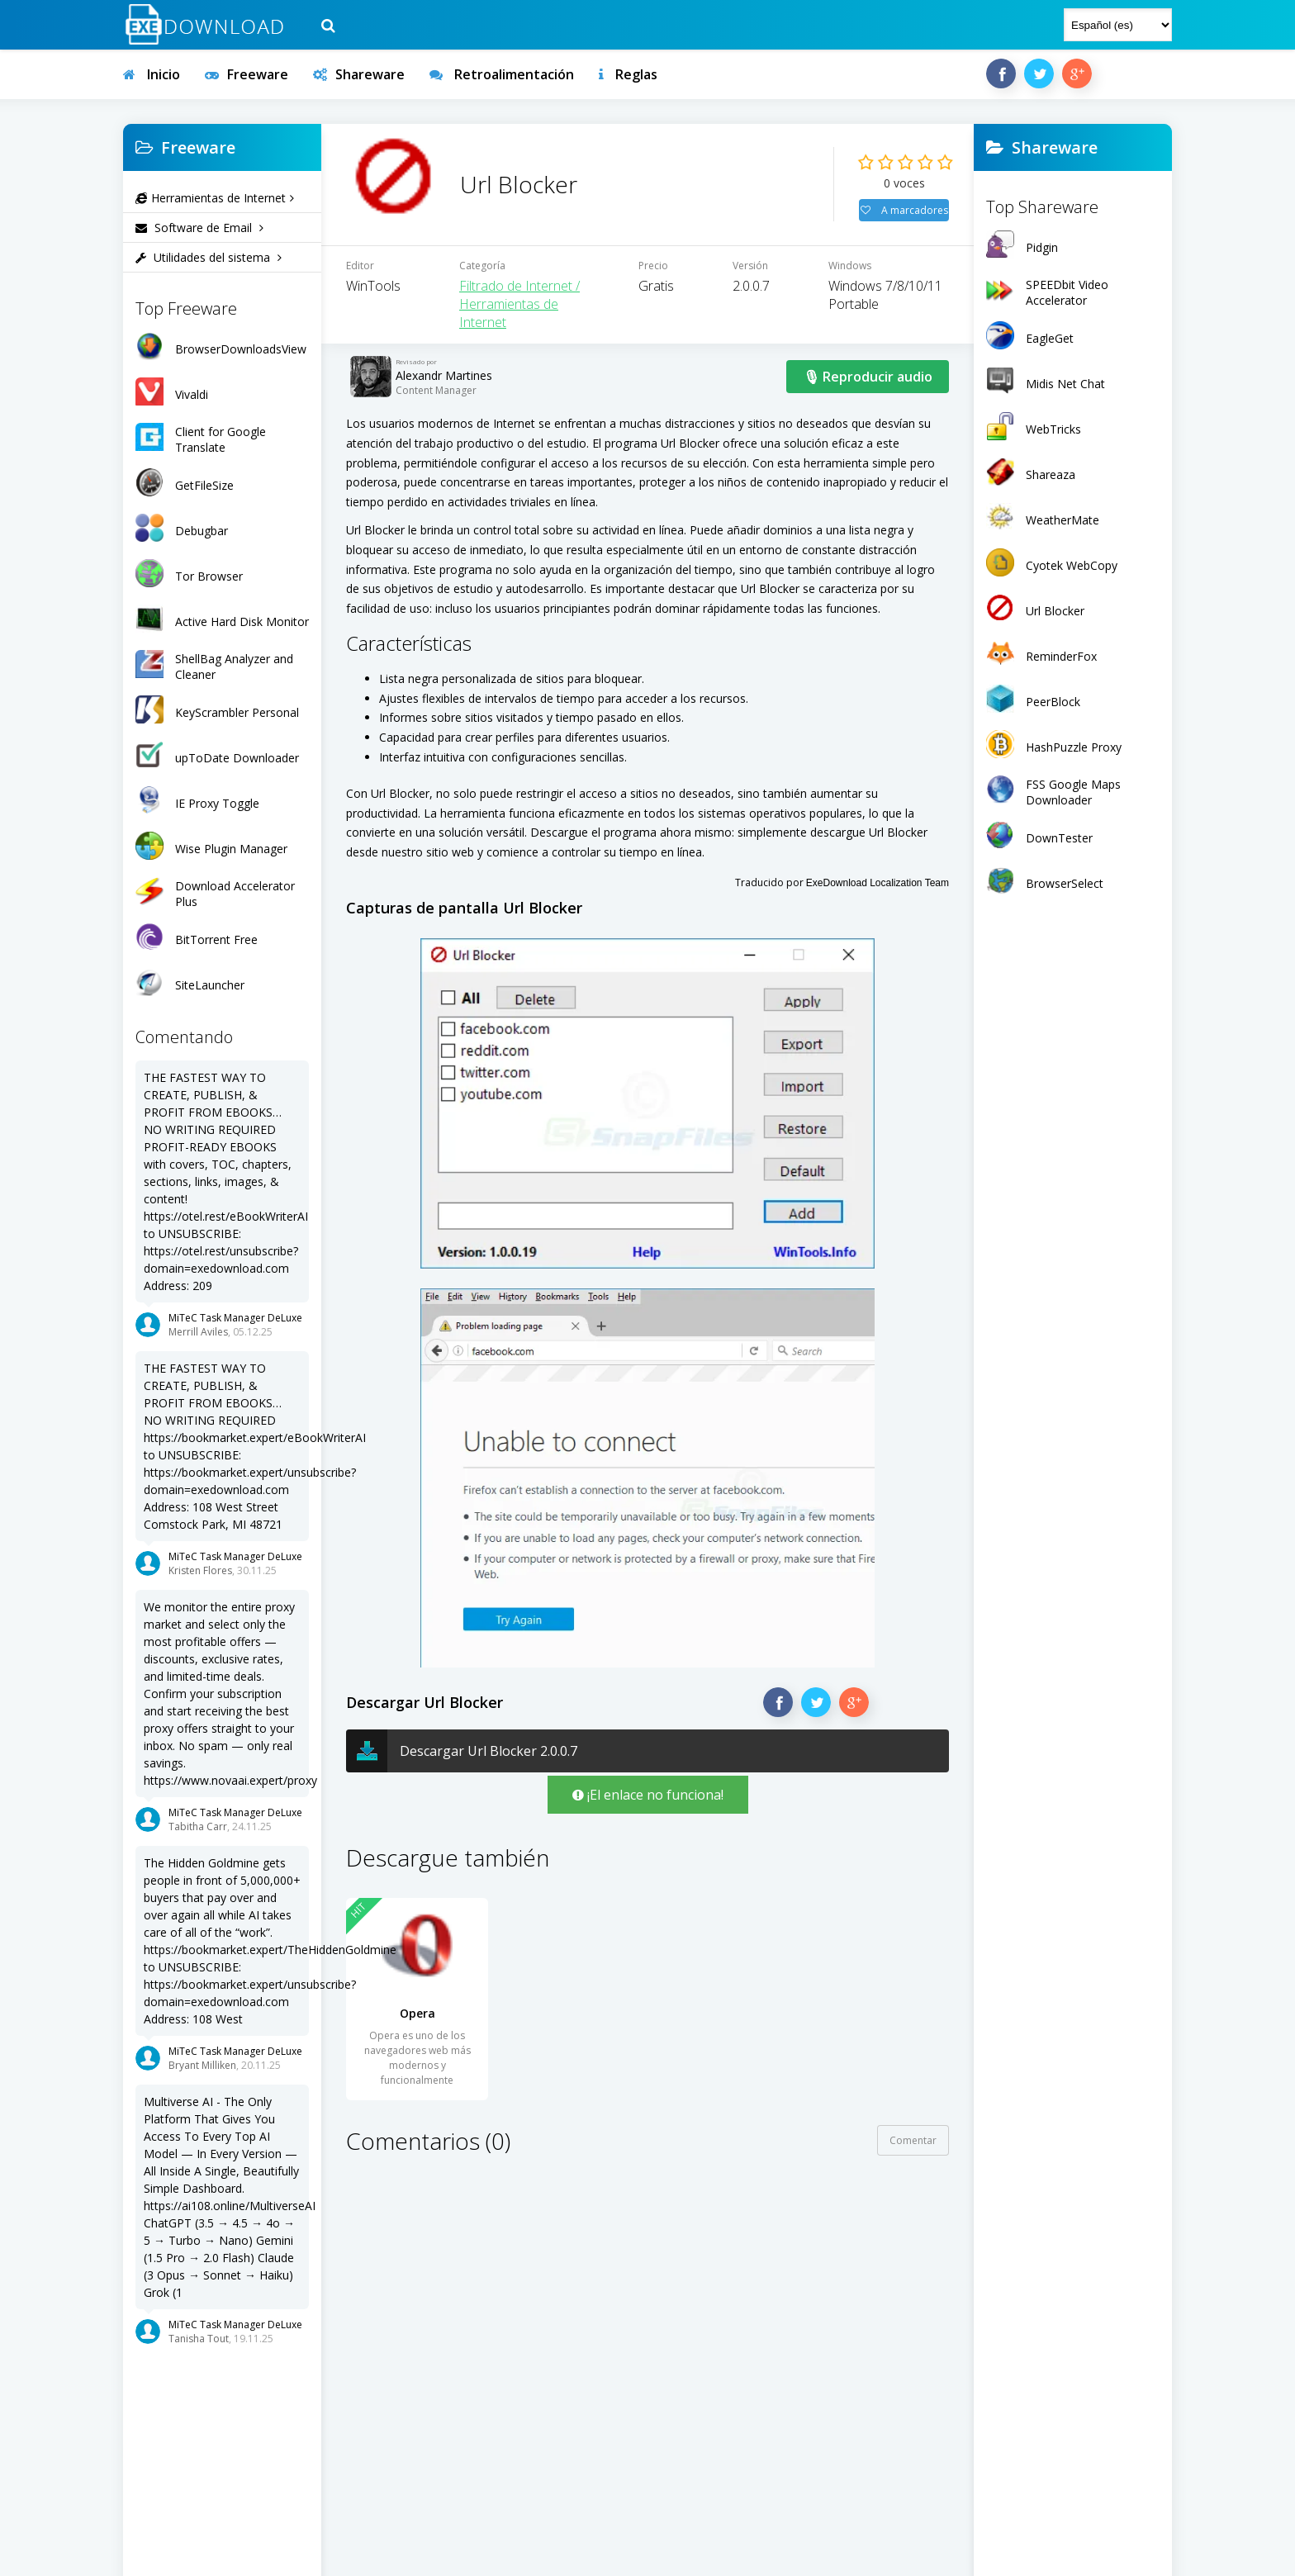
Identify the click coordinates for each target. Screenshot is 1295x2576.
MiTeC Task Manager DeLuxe (235, 1318)
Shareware (359, 74)
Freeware (246, 74)
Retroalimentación (501, 74)
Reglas (628, 74)
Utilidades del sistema (208, 257)
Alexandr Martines (444, 394)
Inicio (151, 74)
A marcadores (904, 220)
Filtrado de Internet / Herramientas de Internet (519, 323)
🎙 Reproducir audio (867, 396)
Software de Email (199, 227)
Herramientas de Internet (214, 198)
